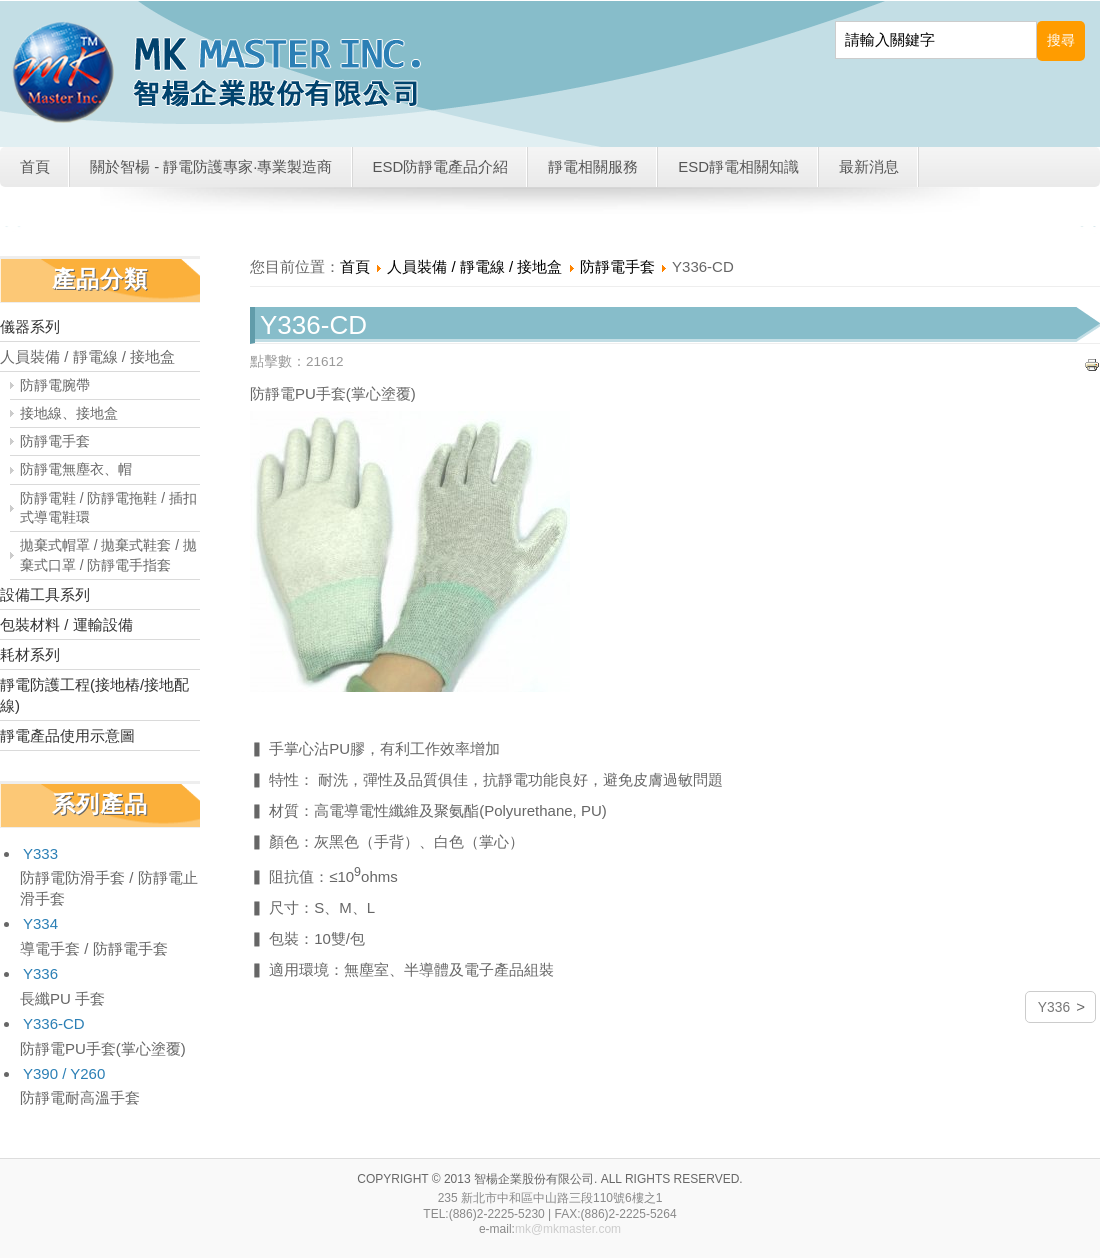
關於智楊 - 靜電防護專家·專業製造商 (211, 166)
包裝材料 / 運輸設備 (66, 624)
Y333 (40, 853)
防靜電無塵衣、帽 (76, 469)
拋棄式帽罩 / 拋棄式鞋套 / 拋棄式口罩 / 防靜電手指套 (108, 555)
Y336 (40, 973)
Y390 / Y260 (64, 1073)
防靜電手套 (55, 441)
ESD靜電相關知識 (738, 166)
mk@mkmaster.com (568, 1229)
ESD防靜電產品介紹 (441, 166)
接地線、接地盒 (69, 413)
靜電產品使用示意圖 (67, 735)
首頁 (35, 166)
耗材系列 (30, 654)
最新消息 (869, 166)
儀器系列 (30, 326)
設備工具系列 (45, 594)
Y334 (40, 923)
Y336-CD (54, 1023)
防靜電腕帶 (55, 385)
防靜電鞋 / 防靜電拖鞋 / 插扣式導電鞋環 (108, 508)
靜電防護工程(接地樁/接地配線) (94, 695)
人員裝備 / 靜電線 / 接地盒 (87, 356)
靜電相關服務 (593, 166)
